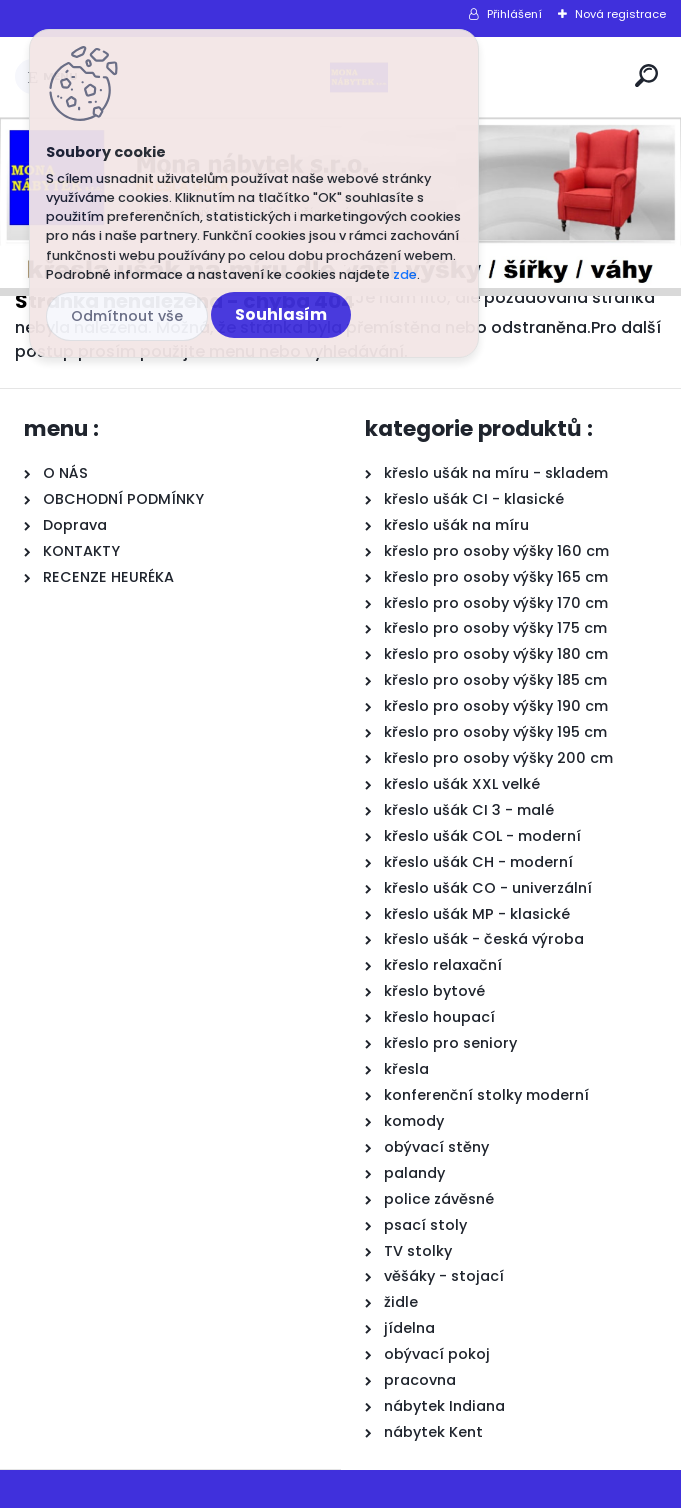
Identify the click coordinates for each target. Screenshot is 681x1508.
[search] (646, 75)
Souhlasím (281, 314)
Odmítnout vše (127, 316)
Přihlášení (514, 14)
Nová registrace (620, 14)
